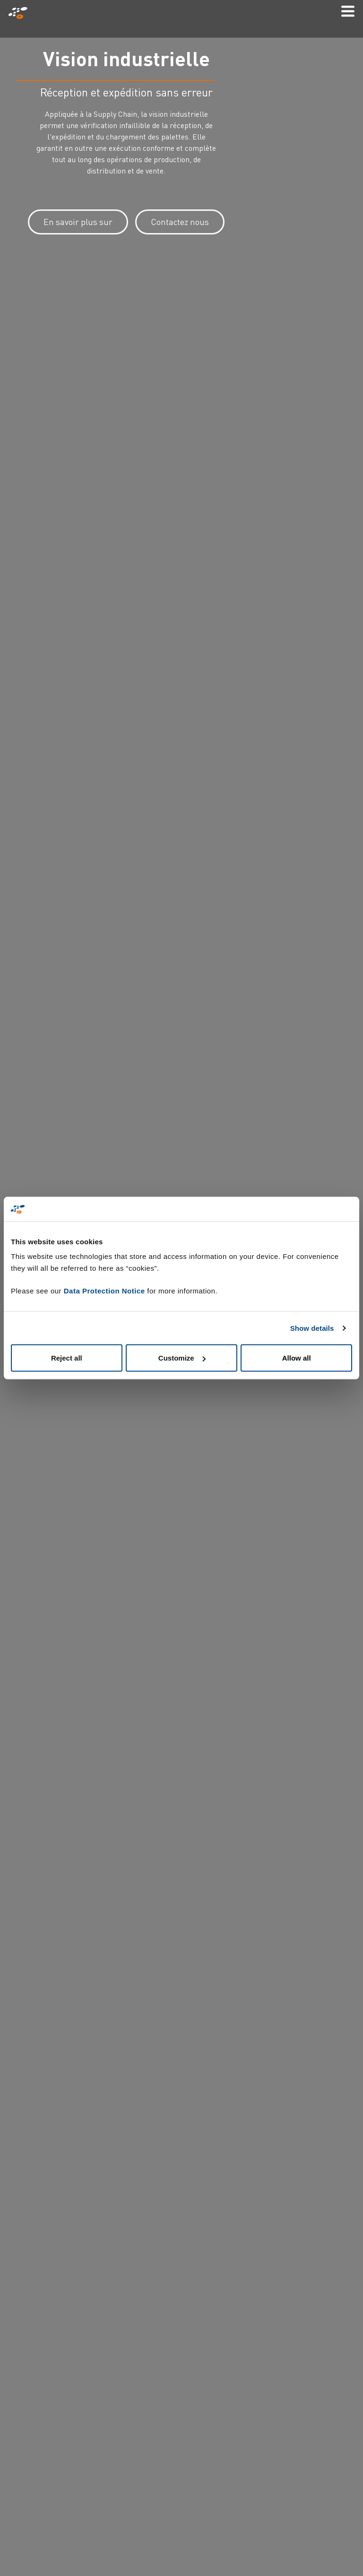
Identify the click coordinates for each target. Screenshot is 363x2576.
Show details (312, 1328)
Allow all (296, 1358)
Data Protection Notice (104, 1291)
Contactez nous (180, 222)
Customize (182, 1358)
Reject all (66, 1358)
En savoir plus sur (77, 222)
